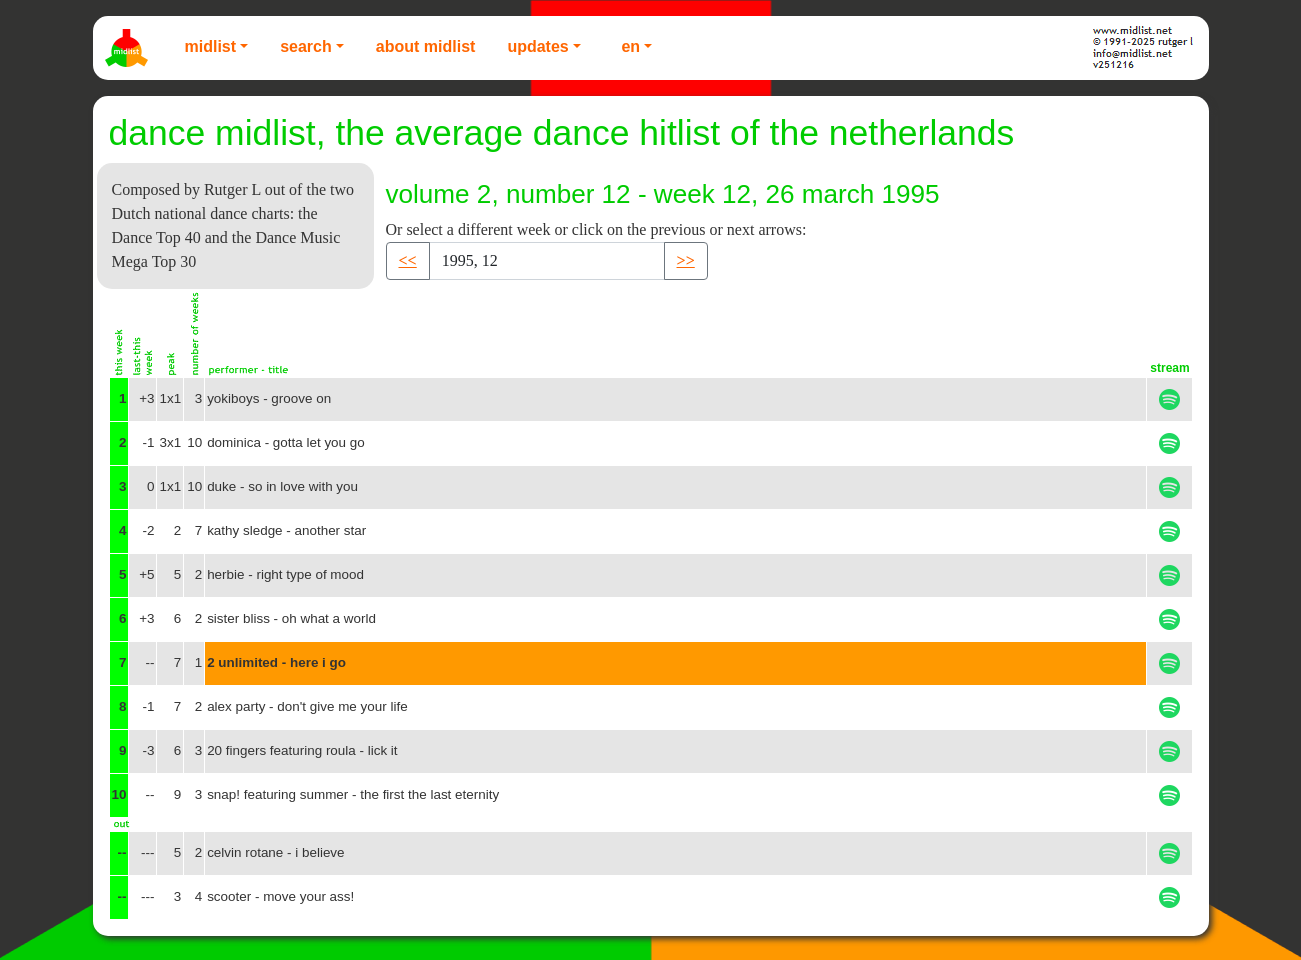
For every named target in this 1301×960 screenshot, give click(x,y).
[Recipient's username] (547, 261)
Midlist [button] (211, 46)
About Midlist (426, 46)
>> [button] (686, 260)
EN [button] (630, 46)
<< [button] (408, 260)
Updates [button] (537, 46)
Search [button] (306, 46)
